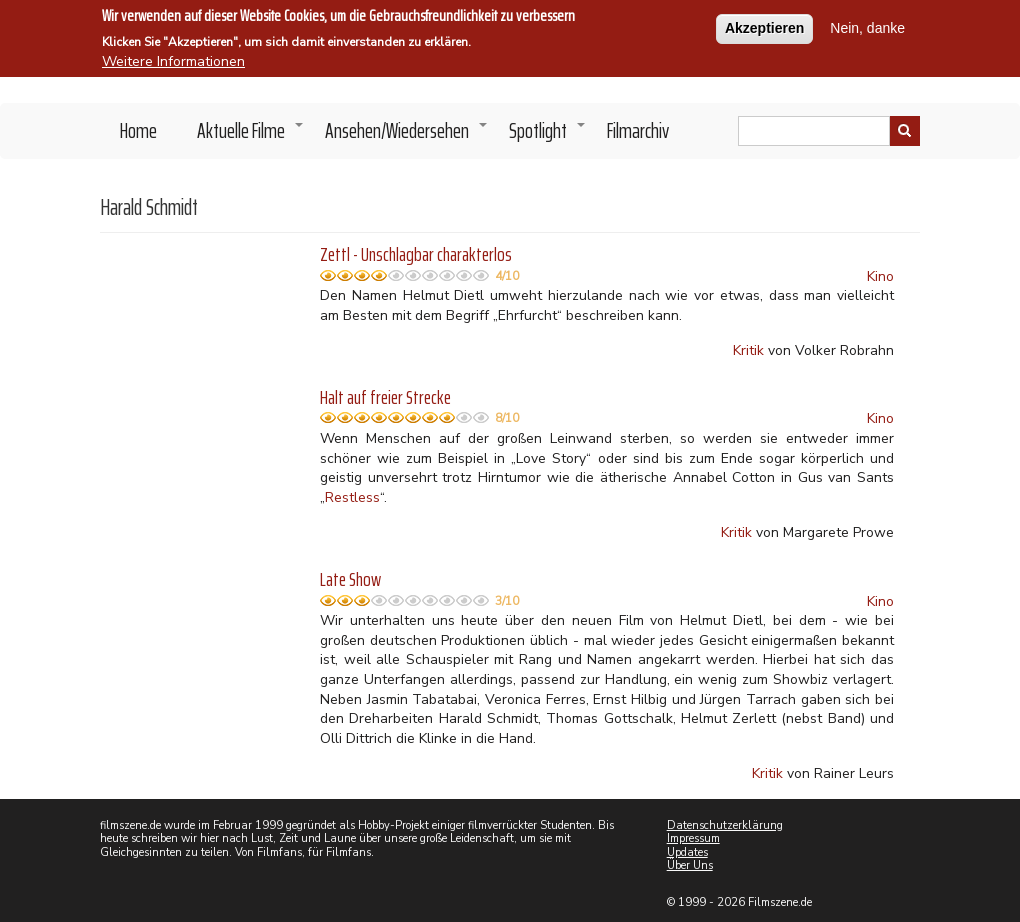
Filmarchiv (638, 130)
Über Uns (690, 865)
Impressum (693, 838)
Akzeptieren (764, 25)
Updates (687, 852)
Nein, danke (867, 25)
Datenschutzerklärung (725, 825)
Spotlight (548, 136)
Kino (880, 276)
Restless (352, 497)
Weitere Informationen (173, 58)
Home (138, 130)
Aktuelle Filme (251, 136)
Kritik (748, 350)
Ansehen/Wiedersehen (407, 136)
